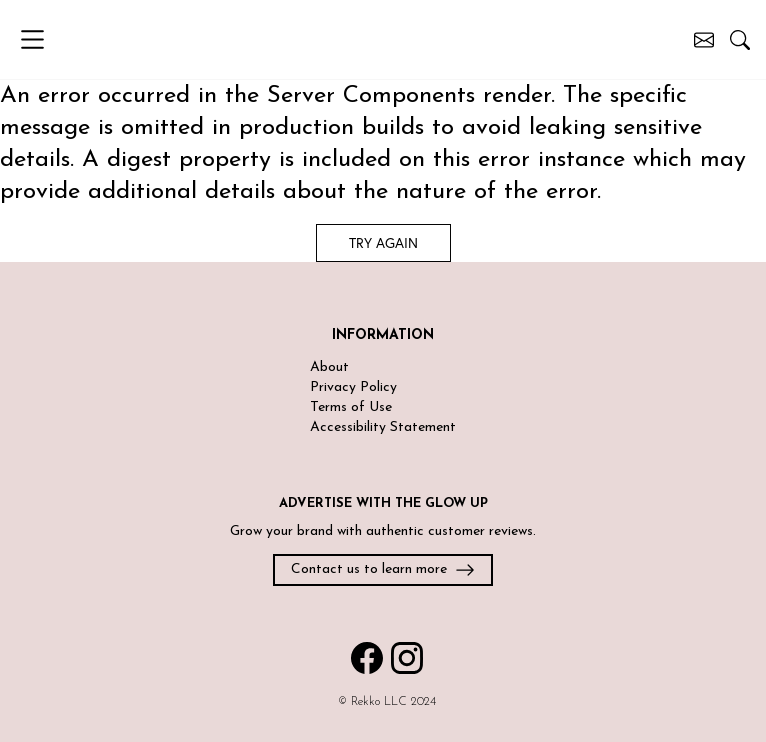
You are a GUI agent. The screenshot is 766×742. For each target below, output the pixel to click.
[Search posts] (740, 40)
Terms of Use (351, 407)
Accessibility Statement (383, 427)
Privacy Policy (353, 387)
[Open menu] (46, 39)
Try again (383, 242)
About (329, 367)
